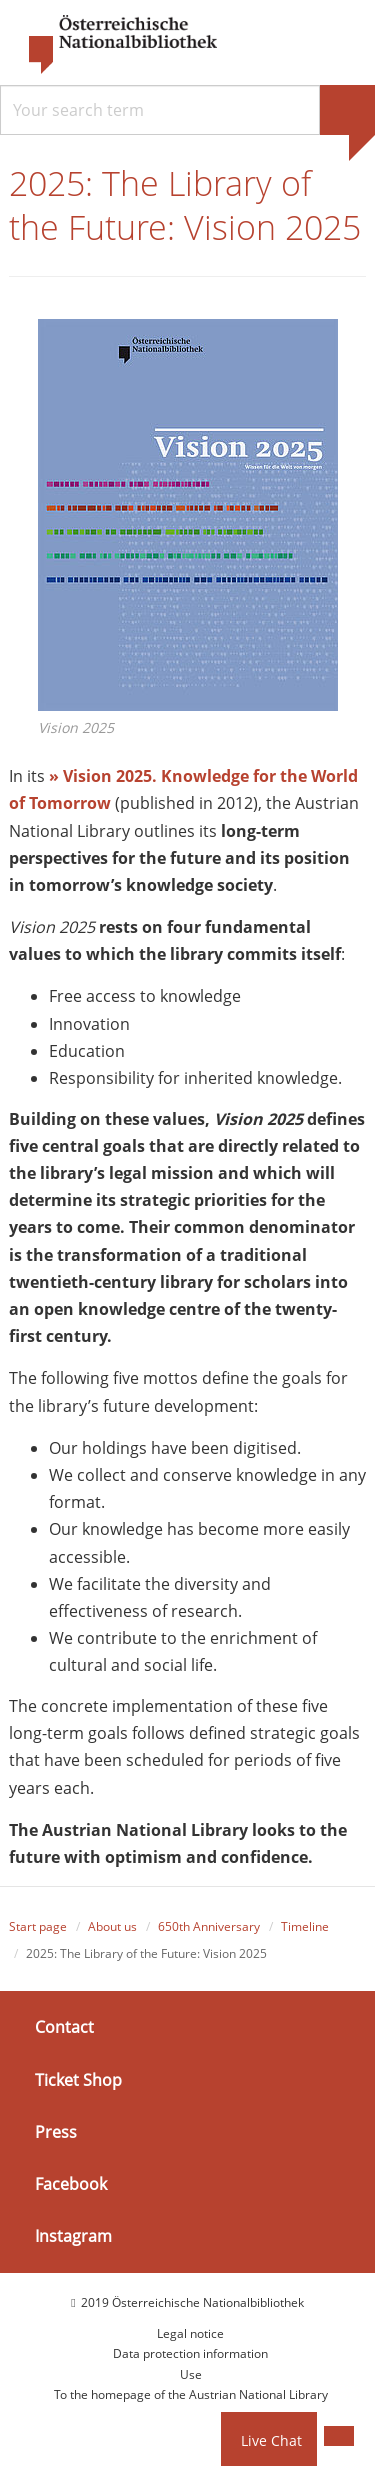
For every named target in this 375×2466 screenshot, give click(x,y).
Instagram (73, 2236)
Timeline (305, 1926)
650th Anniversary (209, 1926)
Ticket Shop (78, 2080)
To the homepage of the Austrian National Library (191, 2394)
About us (112, 1926)
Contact (64, 2028)
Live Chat (271, 2440)
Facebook (71, 2184)
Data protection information (190, 2354)
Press (56, 2132)
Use (191, 2374)
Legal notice (190, 2333)
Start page (38, 1926)
